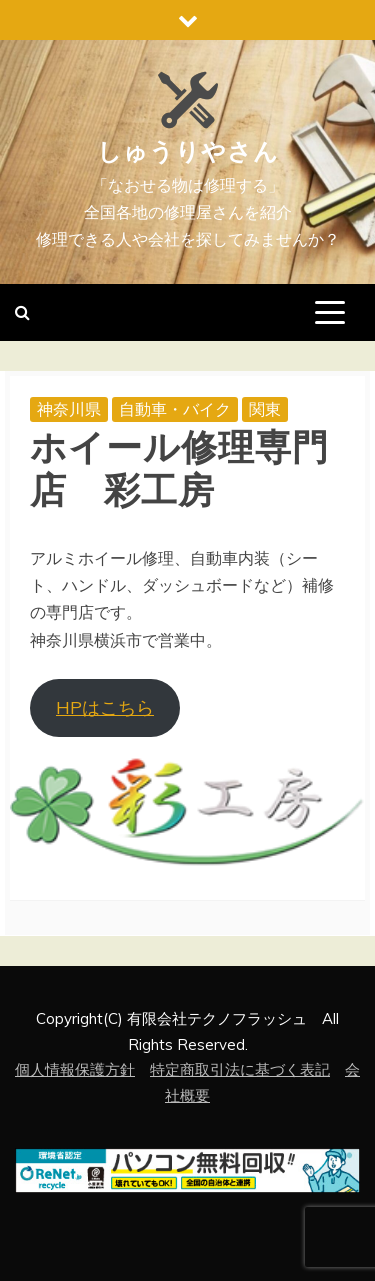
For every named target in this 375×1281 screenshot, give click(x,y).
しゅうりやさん (188, 152)
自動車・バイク (175, 409)
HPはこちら (105, 707)
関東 (265, 409)
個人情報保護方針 (75, 1069)
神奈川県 (69, 409)
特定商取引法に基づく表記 (240, 1069)
